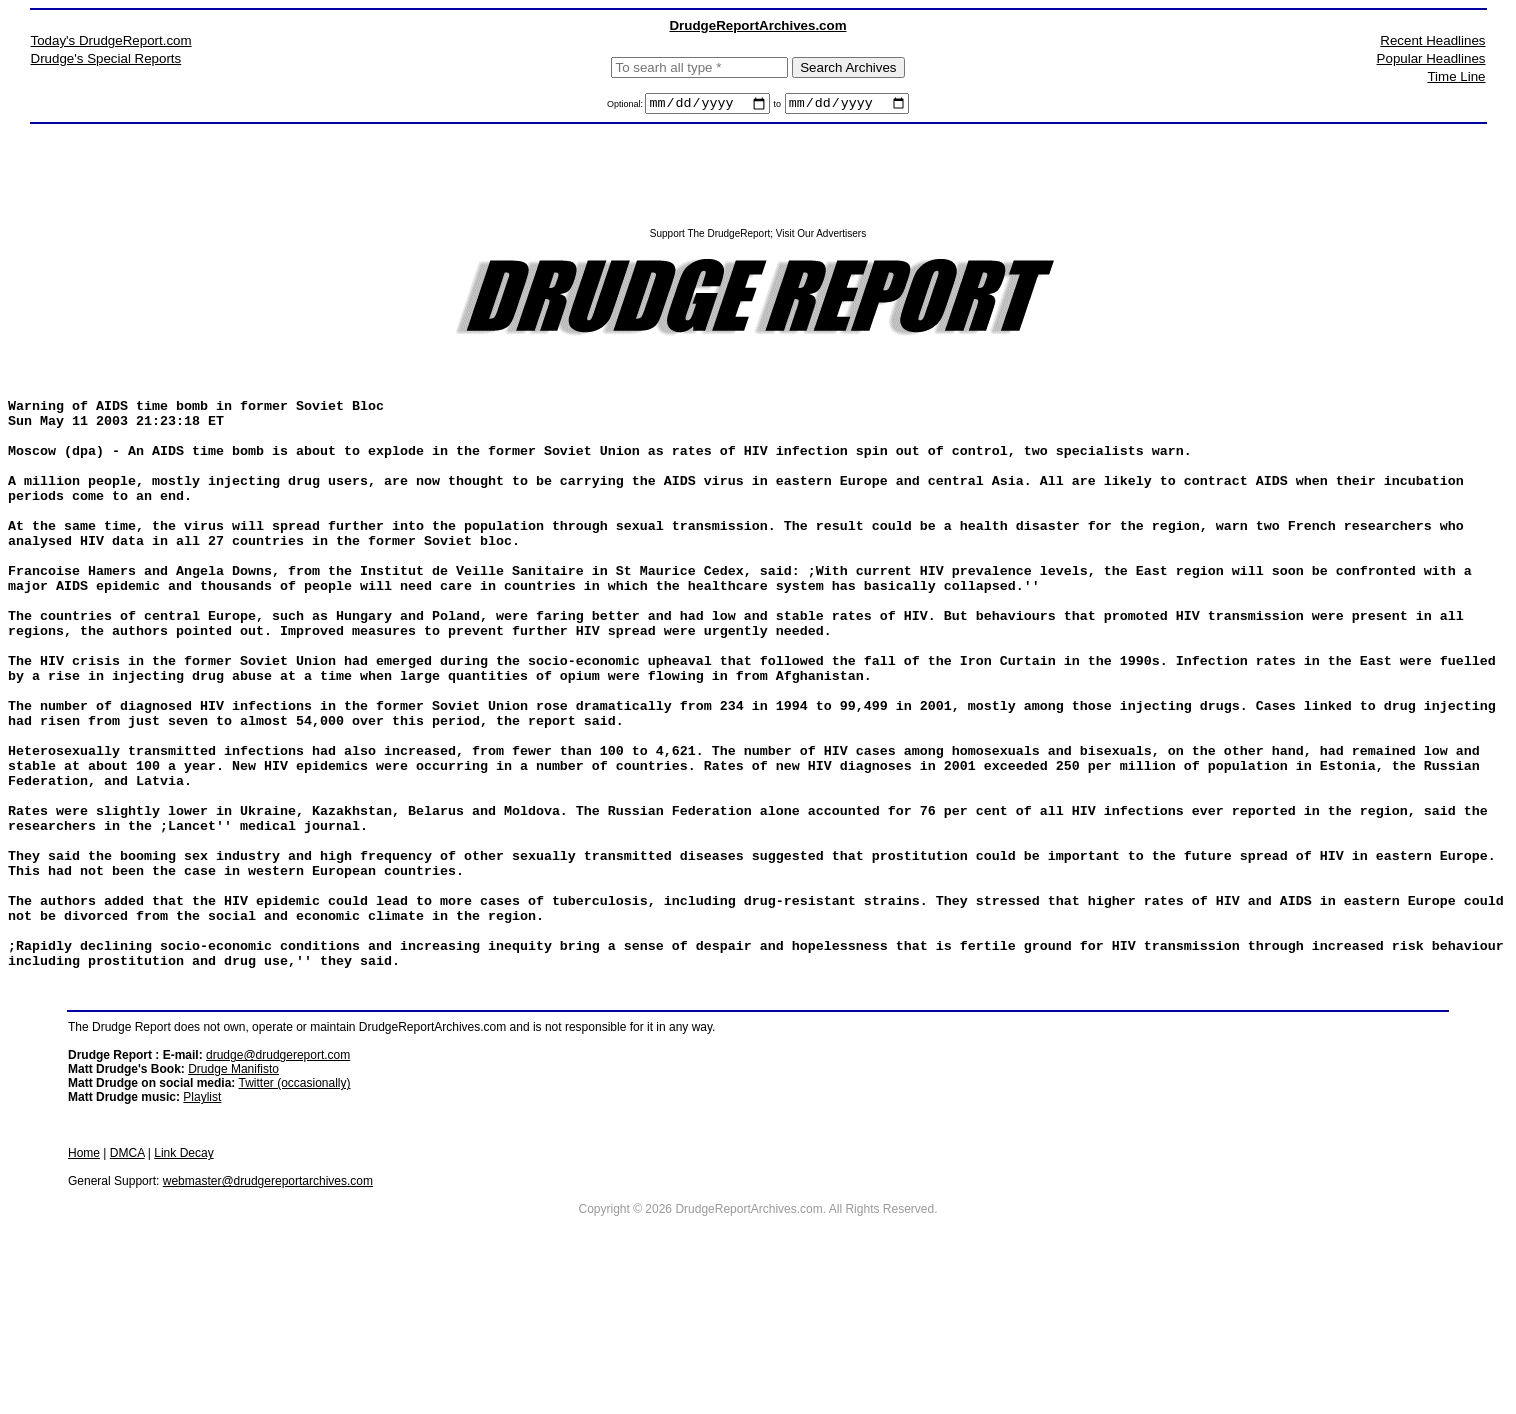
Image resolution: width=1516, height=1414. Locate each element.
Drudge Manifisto (233, 1195)
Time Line (1456, 76)
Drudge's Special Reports (106, 58)
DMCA (127, 1279)
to (778, 107)
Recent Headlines (1432, 40)
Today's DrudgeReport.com (111, 40)
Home (84, 1279)
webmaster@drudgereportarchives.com (268, 1307)
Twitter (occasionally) (294, 1209)
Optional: (626, 107)
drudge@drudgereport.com (278, 1181)
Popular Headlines (1431, 58)
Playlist (202, 1223)
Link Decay (183, 1279)
